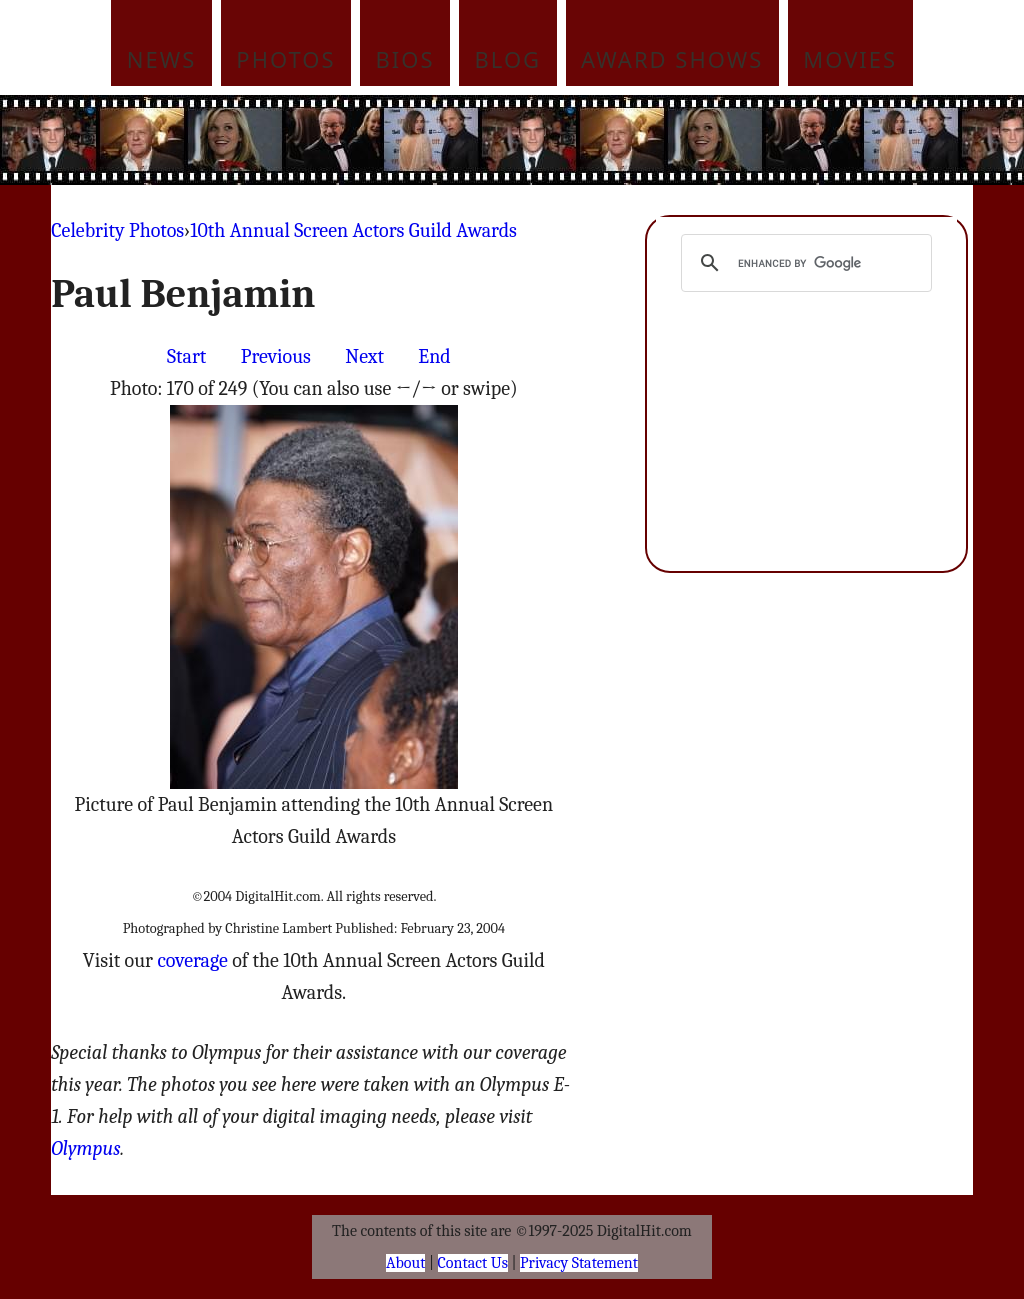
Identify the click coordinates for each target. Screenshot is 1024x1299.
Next (364, 356)
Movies (850, 59)
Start (186, 356)
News (162, 59)
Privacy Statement (579, 1263)
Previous (276, 356)
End (434, 356)
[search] (803, 263)
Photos (285, 59)
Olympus (85, 1148)
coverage (192, 960)
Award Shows (672, 59)
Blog (508, 59)
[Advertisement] (647, 140)
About (405, 1263)
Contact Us (473, 1263)
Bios (405, 59)
